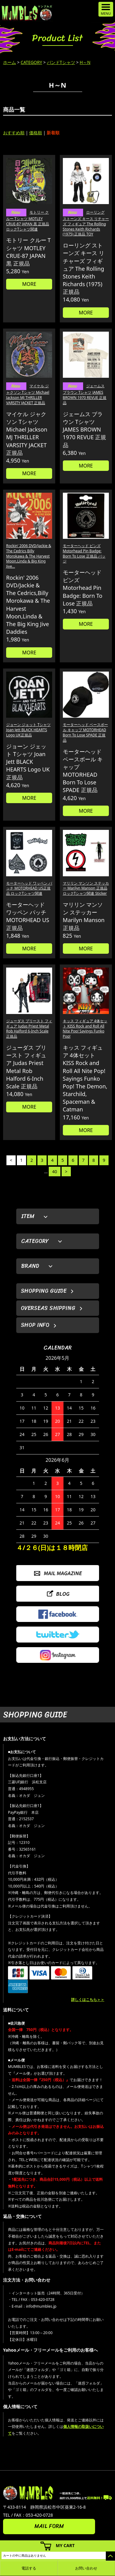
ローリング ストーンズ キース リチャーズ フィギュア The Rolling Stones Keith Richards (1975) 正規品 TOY (86, 223)
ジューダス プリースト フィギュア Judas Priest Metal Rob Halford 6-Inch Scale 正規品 (29, 1028)
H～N (85, 62)
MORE (29, 284)
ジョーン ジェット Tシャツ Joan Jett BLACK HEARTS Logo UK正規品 (28, 730)
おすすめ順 (14, 133)
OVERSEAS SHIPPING (48, 1308)
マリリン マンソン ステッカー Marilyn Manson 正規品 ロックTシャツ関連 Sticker (86, 888)
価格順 (35, 133)
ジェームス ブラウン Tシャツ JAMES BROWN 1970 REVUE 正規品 (84, 394)
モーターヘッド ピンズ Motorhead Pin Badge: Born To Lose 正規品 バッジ (84, 553)
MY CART (65, 2545)
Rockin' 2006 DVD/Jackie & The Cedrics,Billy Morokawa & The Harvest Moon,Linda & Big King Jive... (28, 556)
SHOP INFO (35, 1325)
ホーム (9, 62)
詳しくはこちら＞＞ (87, 1999)
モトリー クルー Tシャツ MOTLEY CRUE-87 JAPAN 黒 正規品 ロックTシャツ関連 (27, 221)
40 (54, 1171)
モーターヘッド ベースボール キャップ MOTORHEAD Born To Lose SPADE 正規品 (85, 732)
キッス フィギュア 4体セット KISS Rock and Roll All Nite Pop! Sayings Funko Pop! (85, 1028)
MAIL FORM (49, 2526)
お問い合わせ (86, 2568)
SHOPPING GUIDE (44, 1291)
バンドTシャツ (61, 62)
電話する (28, 2568)
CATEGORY (31, 62)
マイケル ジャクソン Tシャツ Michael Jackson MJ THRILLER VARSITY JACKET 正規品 (27, 394)
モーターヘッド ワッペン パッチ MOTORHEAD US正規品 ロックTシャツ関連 (29, 888)
